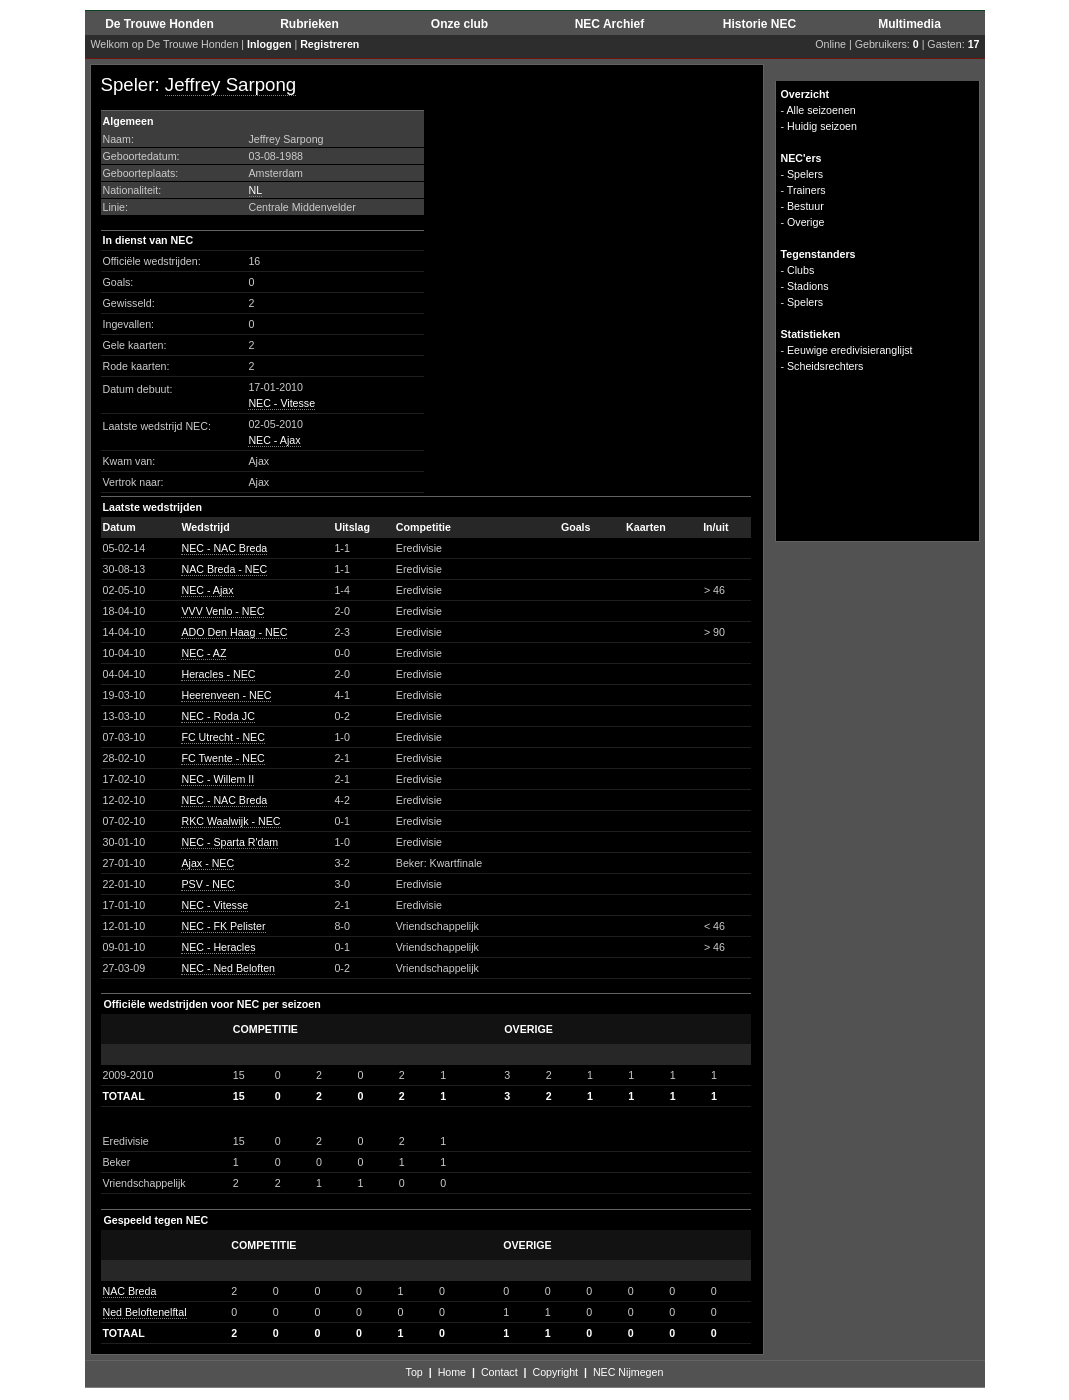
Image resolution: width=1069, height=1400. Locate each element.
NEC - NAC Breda (224, 548)
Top (414, 1372)
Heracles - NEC (218, 674)
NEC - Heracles (218, 947)
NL (256, 190)
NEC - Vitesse (281, 403)
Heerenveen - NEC (226, 695)
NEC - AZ (203, 653)
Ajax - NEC (207, 863)
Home (452, 1372)
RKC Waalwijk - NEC (230, 821)
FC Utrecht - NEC (222, 737)
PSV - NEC (207, 884)
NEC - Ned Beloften (228, 968)
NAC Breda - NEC (224, 569)
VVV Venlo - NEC (222, 611)
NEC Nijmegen (628, 1372)
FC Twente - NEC (222, 758)
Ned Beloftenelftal (145, 1312)
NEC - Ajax (274, 440)
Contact (499, 1372)
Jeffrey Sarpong (230, 84)
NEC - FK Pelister (223, 926)
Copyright (555, 1372)
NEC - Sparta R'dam (229, 842)
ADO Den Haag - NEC (234, 632)
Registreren (329, 44)
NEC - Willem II (217, 779)
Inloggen (269, 44)
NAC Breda (130, 1291)
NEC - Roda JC (217, 716)
